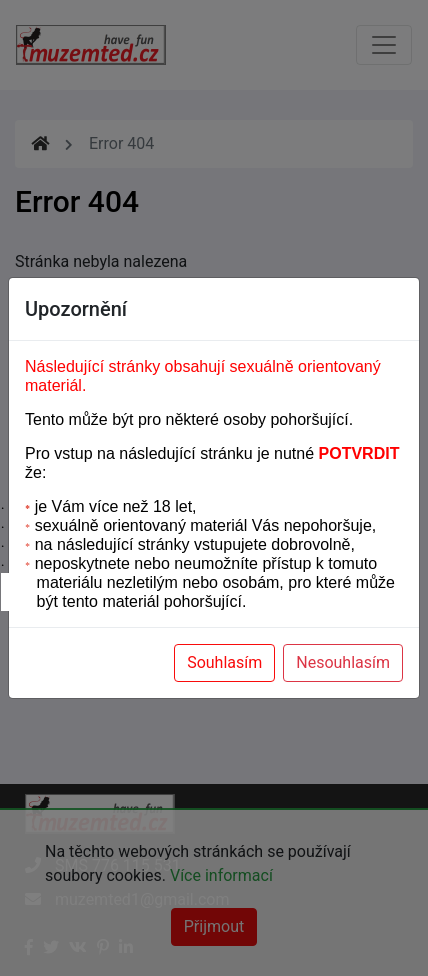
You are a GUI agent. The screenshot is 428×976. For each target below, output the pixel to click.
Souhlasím (224, 662)
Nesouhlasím (343, 662)
